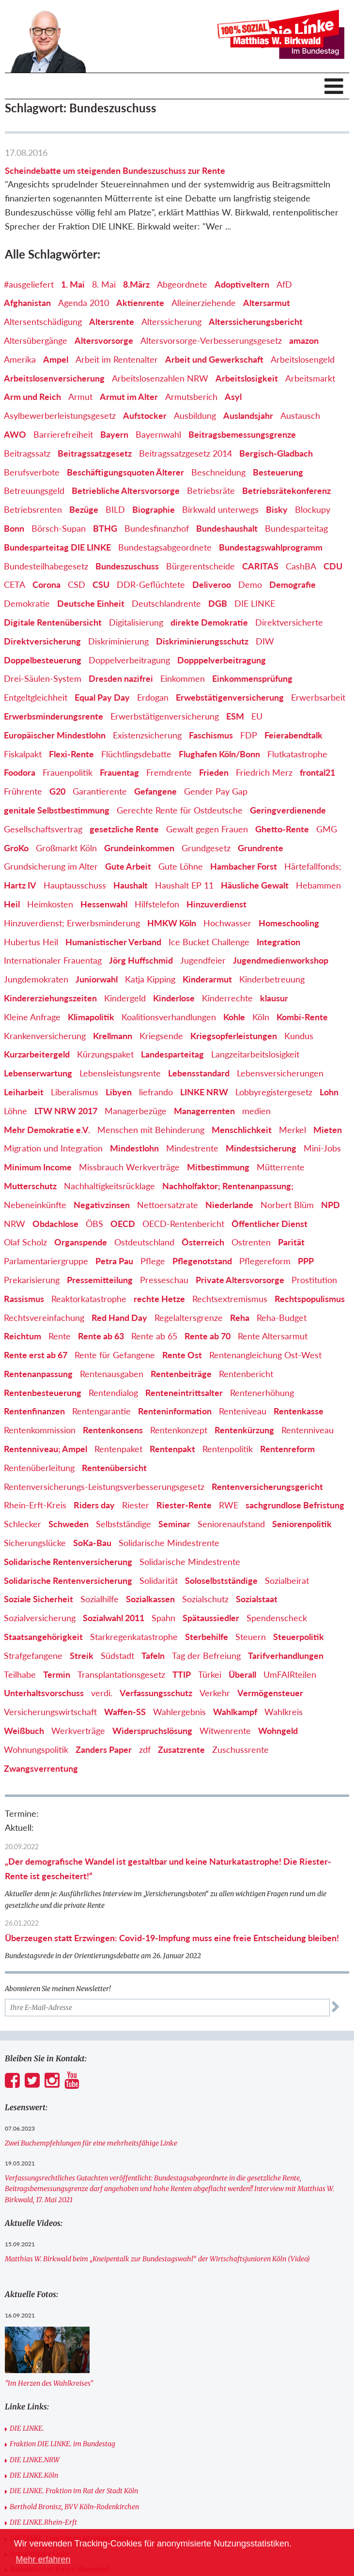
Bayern (114, 434)
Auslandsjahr (248, 415)
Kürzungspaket (105, 1054)
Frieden (214, 772)
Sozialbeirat (287, 1580)
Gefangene (155, 791)
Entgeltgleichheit (35, 697)
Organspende (80, 1242)
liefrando (156, 1092)
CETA (14, 584)
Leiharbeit (24, 1092)
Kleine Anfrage (32, 1017)
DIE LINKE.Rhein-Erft (43, 2522)
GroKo (16, 848)
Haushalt (130, 885)
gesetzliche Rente (124, 829)
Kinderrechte (227, 998)
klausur (274, 998)
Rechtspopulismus (310, 1298)
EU (256, 716)
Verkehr (215, 1692)
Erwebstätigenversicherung (230, 697)
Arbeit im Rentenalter (117, 359)
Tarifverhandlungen (285, 1655)
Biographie (153, 509)
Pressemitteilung (100, 1279)
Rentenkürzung (244, 1430)
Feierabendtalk (293, 735)
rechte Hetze (159, 1298)
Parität (291, 1242)
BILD (115, 509)
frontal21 (317, 772)
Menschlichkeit (242, 1129)
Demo (250, 584)
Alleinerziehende (203, 302)
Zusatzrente (181, 1749)
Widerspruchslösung (152, 1730)
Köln (260, 1017)
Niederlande (229, 1204)
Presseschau (164, 1279)
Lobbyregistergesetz (273, 1092)
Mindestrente (192, 1148)
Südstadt (117, 1655)
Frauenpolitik (67, 772)
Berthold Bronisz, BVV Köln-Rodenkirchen (74, 2506)
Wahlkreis (283, 1711)
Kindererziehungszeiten (50, 998)
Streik (81, 1655)
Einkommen (182, 678)
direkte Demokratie (209, 622)
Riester (135, 1505)
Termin (56, 1674)
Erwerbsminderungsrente (53, 716)
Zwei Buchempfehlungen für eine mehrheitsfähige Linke (91, 2143)
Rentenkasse (298, 1411)
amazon (304, 340)
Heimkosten (50, 904)
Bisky (277, 509)
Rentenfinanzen (34, 1411)
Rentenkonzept (178, 1430)
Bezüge (83, 509)
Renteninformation (175, 1411)
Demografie (292, 584)
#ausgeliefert (29, 284)
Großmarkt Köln (66, 848)
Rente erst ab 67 (35, 1354)
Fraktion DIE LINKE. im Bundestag (62, 2443)
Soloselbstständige (221, 1580)
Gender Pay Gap (215, 791)
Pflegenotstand (202, 1261)
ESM (235, 716)
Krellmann (112, 1035)
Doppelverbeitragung (129, 660)
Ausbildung (195, 415)
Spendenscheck (276, 1617)
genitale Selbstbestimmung (56, 810)
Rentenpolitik (227, 1448)
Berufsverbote (32, 472)
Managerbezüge (136, 1110)
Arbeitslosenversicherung (54, 378)
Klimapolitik (91, 1017)
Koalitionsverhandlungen (169, 1017)
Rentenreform (287, 1448)
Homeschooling (289, 923)
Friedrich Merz (264, 772)
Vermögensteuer (270, 1692)
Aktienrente (140, 302)
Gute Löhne (180, 866)
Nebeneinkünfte (35, 1204)
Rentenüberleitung (39, 1467)
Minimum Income (38, 1167)
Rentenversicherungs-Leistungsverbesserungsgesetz (104, 1486)
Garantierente (100, 791)
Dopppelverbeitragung (221, 660)
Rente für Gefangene (115, 1354)
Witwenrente (225, 1730)
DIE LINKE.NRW (35, 2459)
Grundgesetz (206, 848)
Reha (239, 1317)
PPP (306, 1261)
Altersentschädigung (43, 321)
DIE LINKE (254, 603)
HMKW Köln (171, 923)
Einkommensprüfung (252, 678)
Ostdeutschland (144, 1242)
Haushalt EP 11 (184, 885)
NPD (330, 1204)
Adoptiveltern (242, 284)
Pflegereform (265, 1261)
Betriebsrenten (33, 509)
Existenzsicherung (147, 735)
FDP (248, 735)
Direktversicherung (42, 641)
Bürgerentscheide (200, 566)
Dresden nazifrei (121, 678)
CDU (332, 566)
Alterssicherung (171, 321)
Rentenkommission (40, 1430)
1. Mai (73, 284)
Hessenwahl (103, 904)
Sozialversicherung (40, 1617)
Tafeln (153, 1655)
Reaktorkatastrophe (88, 1298)
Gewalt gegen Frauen (207, 829)
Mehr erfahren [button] (42, 2559)
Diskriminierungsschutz (202, 641)
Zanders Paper (104, 1749)
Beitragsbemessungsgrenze (242, 434)
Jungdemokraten (36, 979)
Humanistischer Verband (113, 941)
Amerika (20, 359)
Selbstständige (123, 1523)
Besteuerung (278, 472)
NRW (14, 1223)
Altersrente (111, 321)
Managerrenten (204, 1110)
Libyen (119, 1092)
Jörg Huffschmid (141, 960)
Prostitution (314, 1279)
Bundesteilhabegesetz (46, 566)
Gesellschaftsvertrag (43, 829)
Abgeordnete (182, 284)
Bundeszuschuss (127, 566)
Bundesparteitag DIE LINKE (57, 547)
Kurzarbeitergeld (37, 1054)
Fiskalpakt (23, 754)
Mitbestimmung (218, 1167)
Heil (12, 904)
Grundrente (260, 848)
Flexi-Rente (71, 754)
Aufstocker (145, 415)
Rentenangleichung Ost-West (265, 1354)
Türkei (209, 1674)
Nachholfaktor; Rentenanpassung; (227, 1186)
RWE (228, 1505)
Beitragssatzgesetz (95, 453)
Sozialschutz (205, 1599)
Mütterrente (281, 1167)
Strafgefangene (33, 1655)
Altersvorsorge (104, 340)
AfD (284, 284)
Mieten (327, 1129)
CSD (76, 584)
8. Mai (104, 284)
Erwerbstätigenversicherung (164, 716)
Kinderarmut (207, 979)
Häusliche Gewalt (255, 885)
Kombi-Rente (302, 1017)
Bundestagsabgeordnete (165, 547)
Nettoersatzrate (167, 1204)
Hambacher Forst (243, 866)
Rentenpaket (118, 1448)
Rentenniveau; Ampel (45, 1448)
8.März (136, 284)
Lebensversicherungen (280, 1073)
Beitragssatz (27, 453)
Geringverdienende (288, 810)
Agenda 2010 (83, 302)
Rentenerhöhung (262, 1392)
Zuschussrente (240, 1749)
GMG (326, 829)
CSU (100, 584)
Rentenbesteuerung (42, 1392)
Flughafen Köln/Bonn (219, 754)
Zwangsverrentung (41, 1768)
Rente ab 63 (101, 1336)
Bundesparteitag (296, 528)
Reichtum (22, 1336)
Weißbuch (24, 1730)
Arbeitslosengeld (303, 359)
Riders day (94, 1505)
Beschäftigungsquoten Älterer (125, 472)
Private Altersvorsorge (240, 1279)
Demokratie (27, 603)
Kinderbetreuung (272, 979)
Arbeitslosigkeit (246, 378)
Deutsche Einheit (90, 603)
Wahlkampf (235, 1711)
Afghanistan (27, 302)
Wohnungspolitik (36, 1749)
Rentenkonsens (113, 1430)
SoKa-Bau (92, 1542)
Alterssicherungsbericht (256, 321)
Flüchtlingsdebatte (136, 754)
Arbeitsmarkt (310, 378)
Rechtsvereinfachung (44, 1317)
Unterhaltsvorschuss (44, 1692)
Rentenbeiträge (181, 1373)
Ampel (55, 359)
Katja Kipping (150, 979)
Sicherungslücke (35, 1542)
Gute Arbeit (128, 866)
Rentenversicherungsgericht (267, 1486)
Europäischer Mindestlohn (55, 735)
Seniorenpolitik (302, 1523)
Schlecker (22, 1523)
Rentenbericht (246, 1373)
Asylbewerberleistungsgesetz (60, 415)
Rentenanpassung (38, 1373)
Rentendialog (113, 1392)
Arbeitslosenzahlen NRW (160, 378)
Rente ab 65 (154, 1336)
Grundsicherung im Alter (51, 866)
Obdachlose (55, 1223)
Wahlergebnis (179, 1711)
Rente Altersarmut (273, 1336)
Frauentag (119, 772)
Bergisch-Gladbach (276, 453)
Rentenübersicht (114, 1467)
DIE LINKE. (27, 2428)
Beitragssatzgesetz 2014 (185, 453)
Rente (59, 1336)
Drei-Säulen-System (42, 678)
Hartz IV (20, 885)
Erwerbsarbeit (318, 697)
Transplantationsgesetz (121, 1674)
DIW (265, 641)
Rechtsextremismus (229, 1298)
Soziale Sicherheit (38, 1599)
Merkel (292, 1129)
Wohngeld (278, 1730)
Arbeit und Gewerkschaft (214, 359)
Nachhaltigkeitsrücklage (109, 1186)
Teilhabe (20, 1674)
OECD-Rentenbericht (183, 1223)
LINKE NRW (204, 1092)
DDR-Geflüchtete (151, 584)
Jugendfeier (203, 960)
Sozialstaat (256, 1599)
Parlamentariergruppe (46, 1261)
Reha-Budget (282, 1317)
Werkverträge (78, 1730)
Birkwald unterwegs (220, 509)
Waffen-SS (125, 1711)
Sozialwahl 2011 (113, 1617)
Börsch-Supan (58, 528)
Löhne (15, 1110)
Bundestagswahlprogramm (271, 547)
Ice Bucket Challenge (209, 941)
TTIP (181, 1674)
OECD (122, 1223)
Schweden (68, 1523)
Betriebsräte (211, 490)
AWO (15, 434)
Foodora (19, 772)
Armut (80, 396)
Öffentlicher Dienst (269, 1223)
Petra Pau (114, 1261)
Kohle (234, 1017)
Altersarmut (266, 302)
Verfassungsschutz (156, 1692)
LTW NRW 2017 (65, 1110)
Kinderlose (174, 998)
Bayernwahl (158, 434)
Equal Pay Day (102, 697)
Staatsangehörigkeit (43, 1636)
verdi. (101, 1692)
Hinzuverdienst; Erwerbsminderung (72, 923)
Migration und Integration (53, 1148)
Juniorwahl (97, 979)
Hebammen (318, 885)
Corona (46, 584)
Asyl (233, 396)
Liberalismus (74, 1092)
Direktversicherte (289, 622)
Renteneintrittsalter (184, 1392)
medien (256, 1110)
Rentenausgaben (111, 1373)
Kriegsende (161, 1035)
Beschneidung (218, 472)
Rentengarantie (101, 1411)
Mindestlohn (134, 1148)
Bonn (14, 528)
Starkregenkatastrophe (134, 1636)
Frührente (23, 791)
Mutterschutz (30, 1186)
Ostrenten (251, 1242)
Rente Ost (182, 1354)
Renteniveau (242, 1411)
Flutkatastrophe (297, 754)
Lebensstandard (199, 1073)
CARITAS (260, 566)
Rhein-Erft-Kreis (35, 1505)
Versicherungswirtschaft (50, 1711)
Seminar (174, 1523)
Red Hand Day (119, 1317)
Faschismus (211, 735)
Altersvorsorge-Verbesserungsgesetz (211, 340)
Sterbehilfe (206, 1636)
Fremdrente (169, 772)
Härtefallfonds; (312, 866)
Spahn (163, 1617)
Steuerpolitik (298, 1636)
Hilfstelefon (157, 904)
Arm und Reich (32, 396)
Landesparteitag (172, 1054)
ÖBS (94, 1223)
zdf (145, 1749)
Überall (242, 1674)
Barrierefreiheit (63, 434)
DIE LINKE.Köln (34, 2475)
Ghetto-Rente (282, 829)
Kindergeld (125, 998)
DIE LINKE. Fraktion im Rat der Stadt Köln (74, 2490)
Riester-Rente (184, 1505)
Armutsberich (191, 396)
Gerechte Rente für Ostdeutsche (180, 810)
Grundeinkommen (139, 848)
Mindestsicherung (261, 1148)
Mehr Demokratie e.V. (47, 1129)
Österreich (203, 1242)
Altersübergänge (35, 340)
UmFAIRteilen (289, 1674)
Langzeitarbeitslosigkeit (255, 1054)
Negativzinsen (102, 1204)
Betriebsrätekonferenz (286, 490)
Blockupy (312, 509)
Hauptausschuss (75, 885)
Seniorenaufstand (231, 1523)
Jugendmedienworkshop (280, 960)
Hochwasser (227, 923)
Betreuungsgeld (34, 490)
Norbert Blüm (287, 1204)
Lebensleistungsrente (120, 1073)
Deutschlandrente (166, 603)
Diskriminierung (118, 641)
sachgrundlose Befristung (295, 1505)
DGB (217, 603)
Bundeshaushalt (227, 528)
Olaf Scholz (25, 1242)
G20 (57, 791)
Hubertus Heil (31, 941)
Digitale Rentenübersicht (53, 622)
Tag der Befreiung (206, 1655)
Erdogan (153, 697)
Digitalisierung (136, 622)
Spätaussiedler (211, 1617)
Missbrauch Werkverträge (129, 1167)
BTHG (105, 528)
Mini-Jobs (322, 1148)
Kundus (298, 1035)
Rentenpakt (172, 1448)
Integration (278, 941)
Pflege (152, 1261)
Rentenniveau (307, 1430)
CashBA (301, 566)
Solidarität (158, 1580)
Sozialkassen (150, 1599)
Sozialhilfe (99, 1599)
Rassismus (24, 1298)
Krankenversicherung (45, 1035)
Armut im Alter (129, 396)
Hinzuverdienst (216, 904)
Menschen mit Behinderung (150, 1129)
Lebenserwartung (38, 1073)
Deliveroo (211, 584)
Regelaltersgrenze (188, 1317)
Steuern (250, 1636)
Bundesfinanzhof (156, 528)
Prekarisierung (32, 1279)
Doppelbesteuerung (42, 660)
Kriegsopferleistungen (233, 1035)
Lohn (329, 1092)
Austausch (300, 415)
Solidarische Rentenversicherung (68, 1561)
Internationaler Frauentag (53, 960)
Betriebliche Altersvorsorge (126, 490)
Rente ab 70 (208, 1336)
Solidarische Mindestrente (169, 1542)
